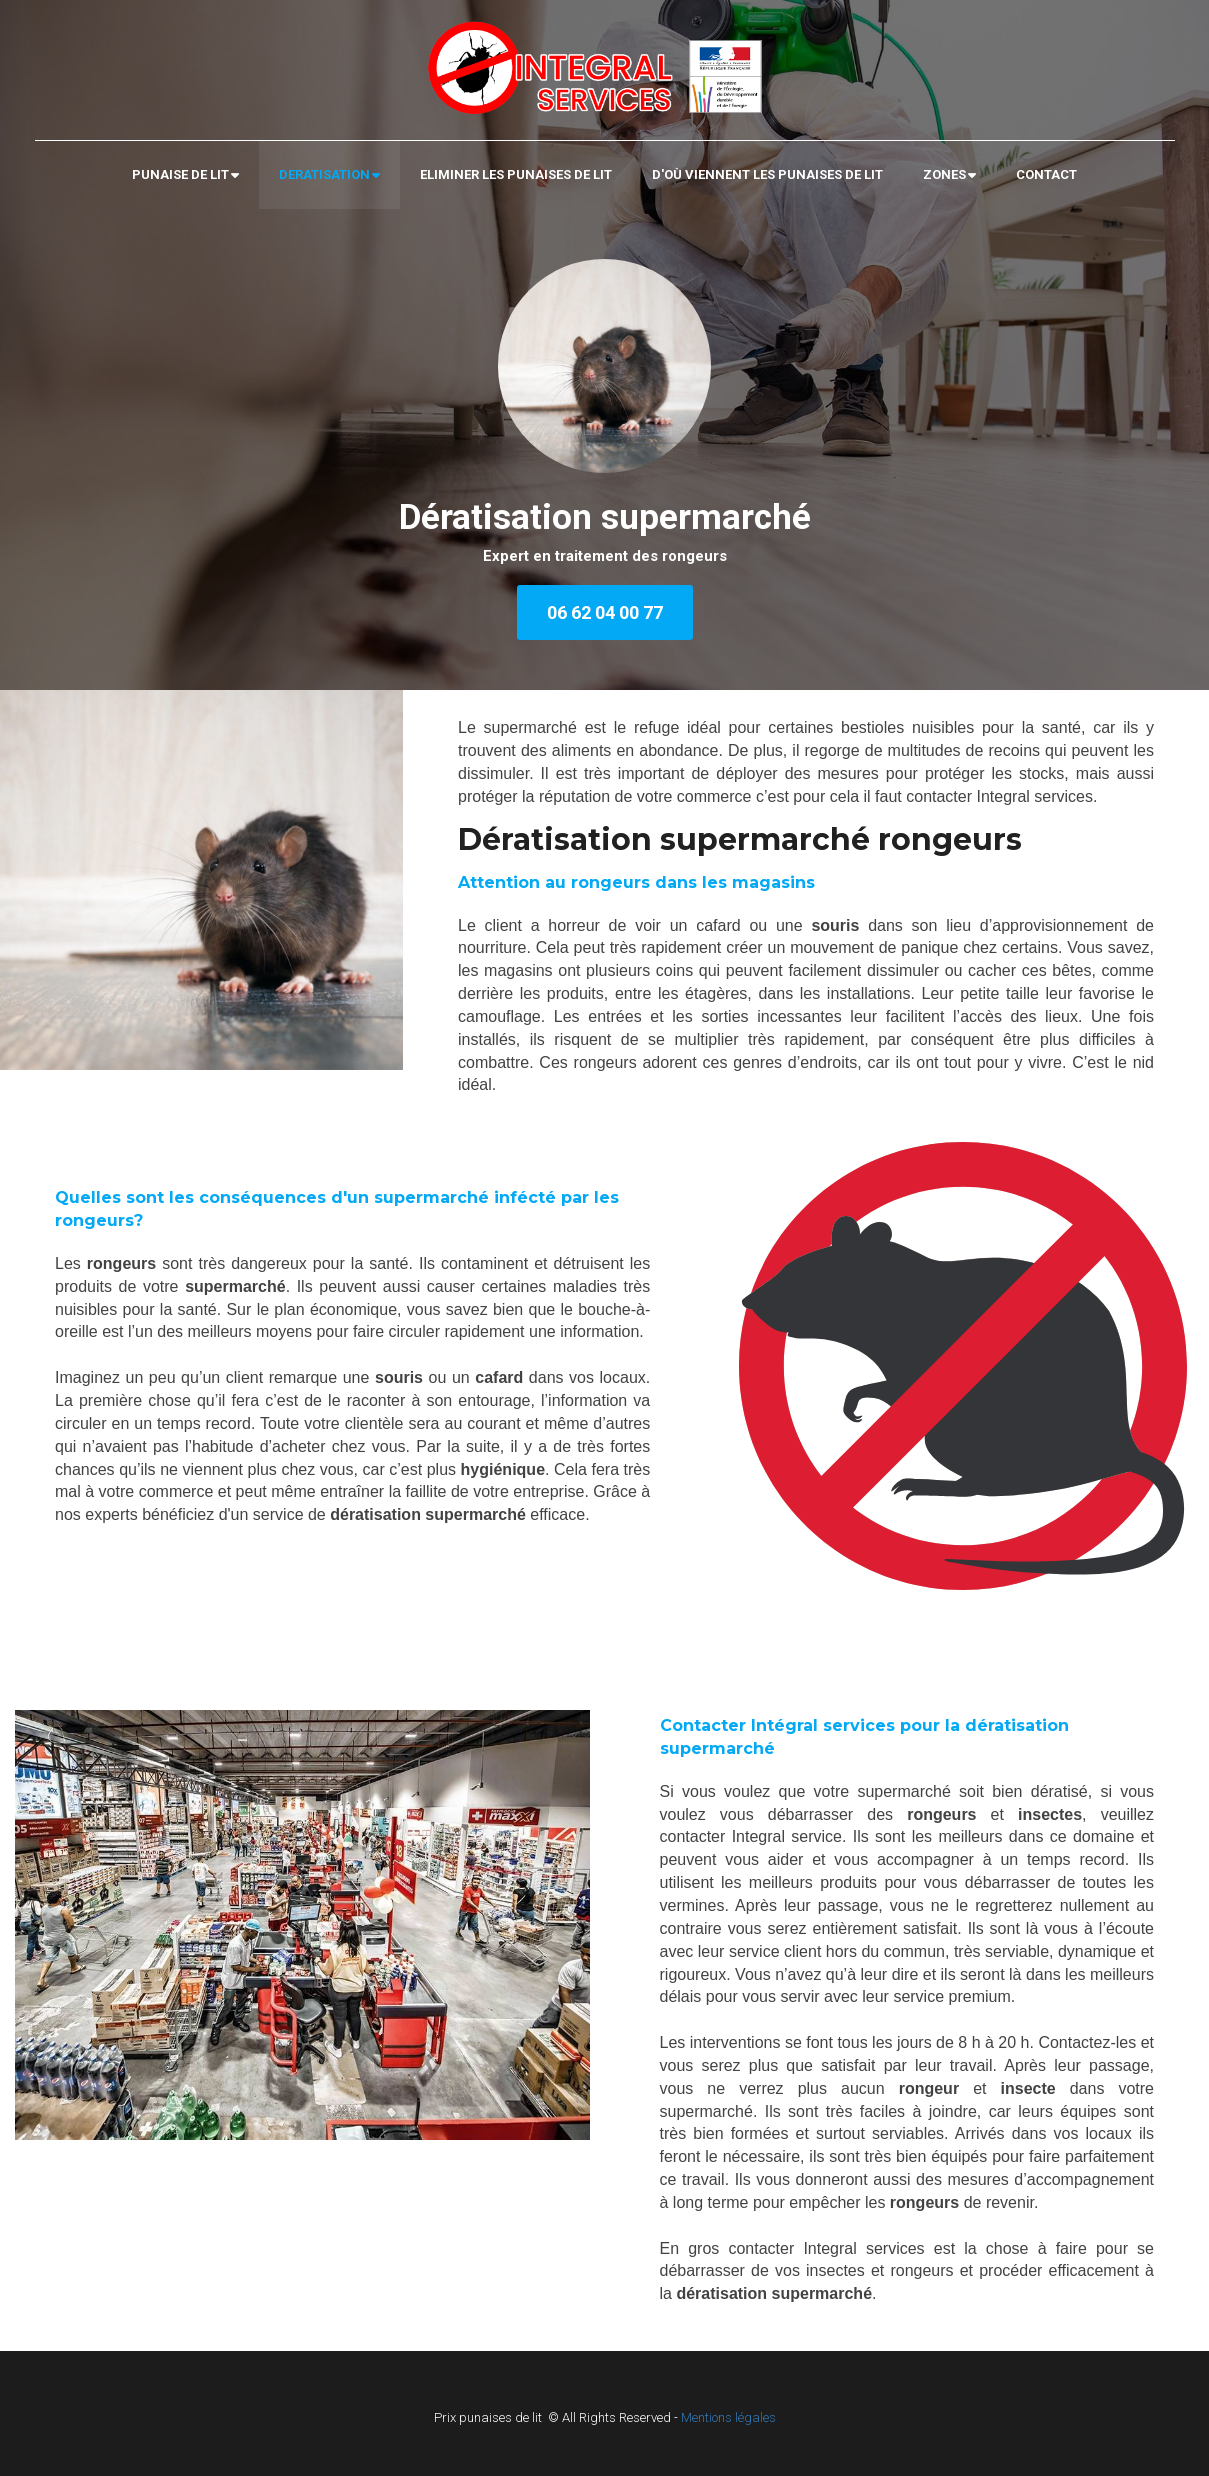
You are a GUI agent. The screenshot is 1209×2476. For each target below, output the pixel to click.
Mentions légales (728, 2417)
